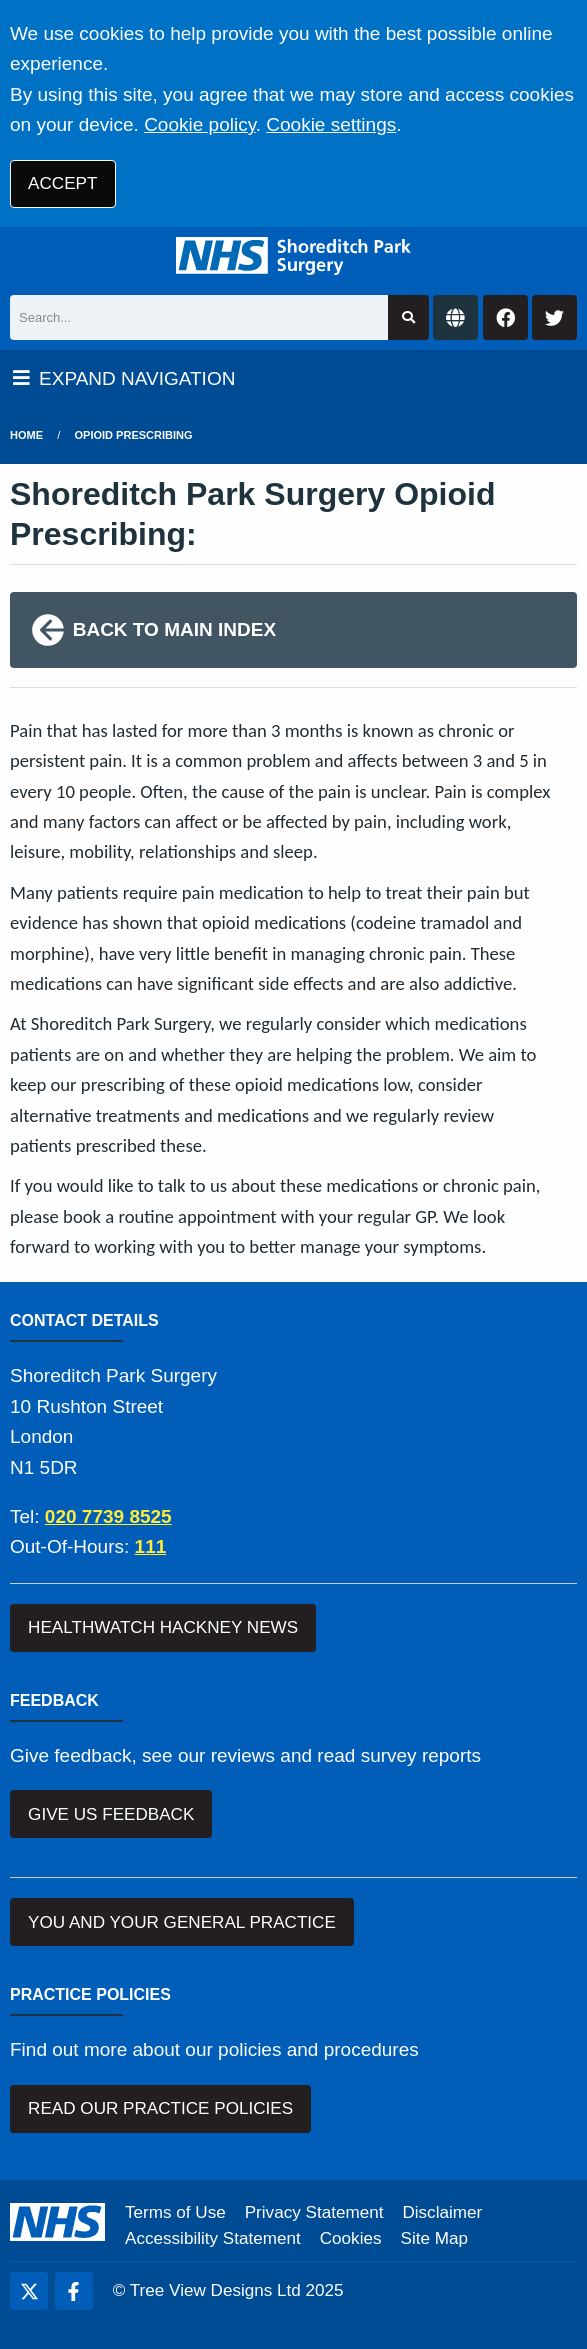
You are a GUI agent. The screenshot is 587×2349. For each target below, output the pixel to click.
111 (151, 1546)
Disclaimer (442, 2212)
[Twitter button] (554, 317)
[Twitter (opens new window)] (29, 2291)
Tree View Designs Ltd (215, 2290)
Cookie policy (200, 124)
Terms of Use (175, 2212)
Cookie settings (331, 124)
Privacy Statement (314, 2212)
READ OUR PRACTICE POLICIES (160, 2108)
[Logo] (293, 256)
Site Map (434, 2238)
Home (26, 435)
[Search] (199, 317)
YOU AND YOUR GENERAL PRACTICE (182, 1922)
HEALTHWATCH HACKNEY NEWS (163, 1627)
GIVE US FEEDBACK (111, 1814)
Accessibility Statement (213, 2238)
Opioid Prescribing (134, 435)
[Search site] (408, 317)
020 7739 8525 (108, 1516)
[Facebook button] (505, 317)
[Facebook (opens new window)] (74, 2291)
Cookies (351, 2238)
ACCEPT (62, 183)
